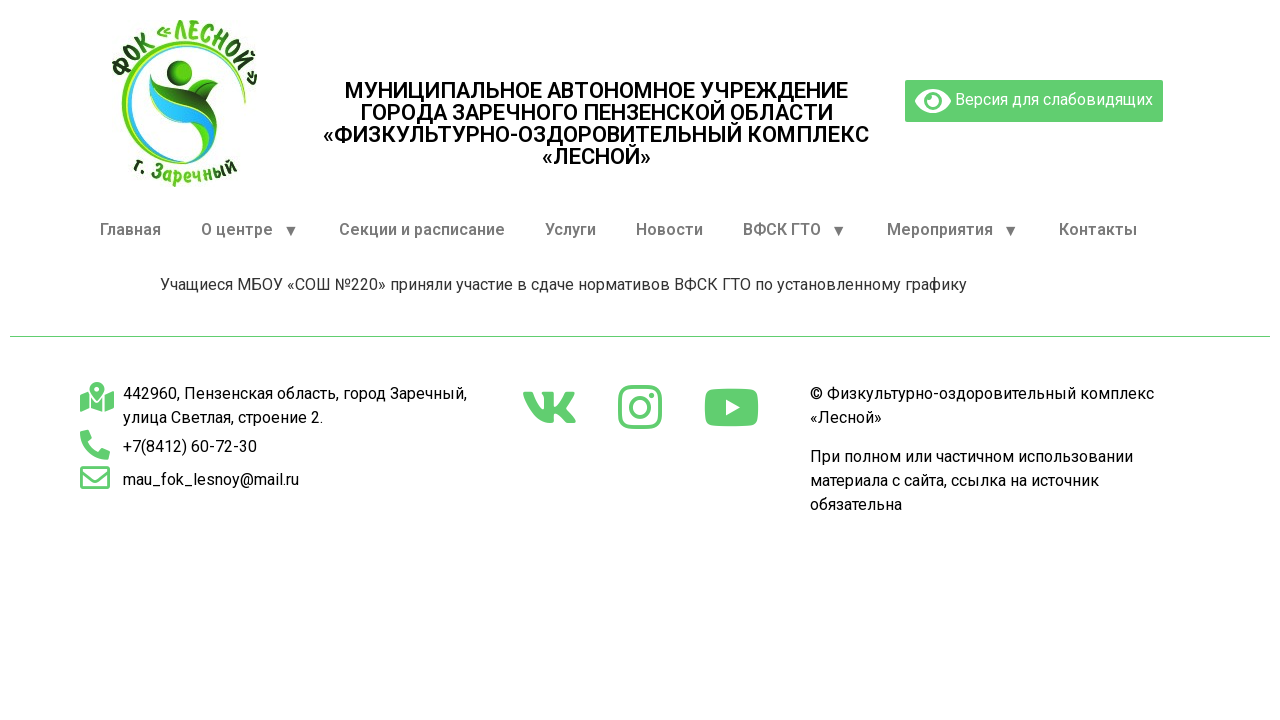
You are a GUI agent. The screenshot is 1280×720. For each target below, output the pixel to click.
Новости (669, 229)
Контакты (1098, 229)
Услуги (570, 229)
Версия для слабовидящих (1034, 101)
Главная (130, 229)
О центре (250, 230)
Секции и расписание (422, 229)
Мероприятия (953, 230)
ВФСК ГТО (795, 230)
